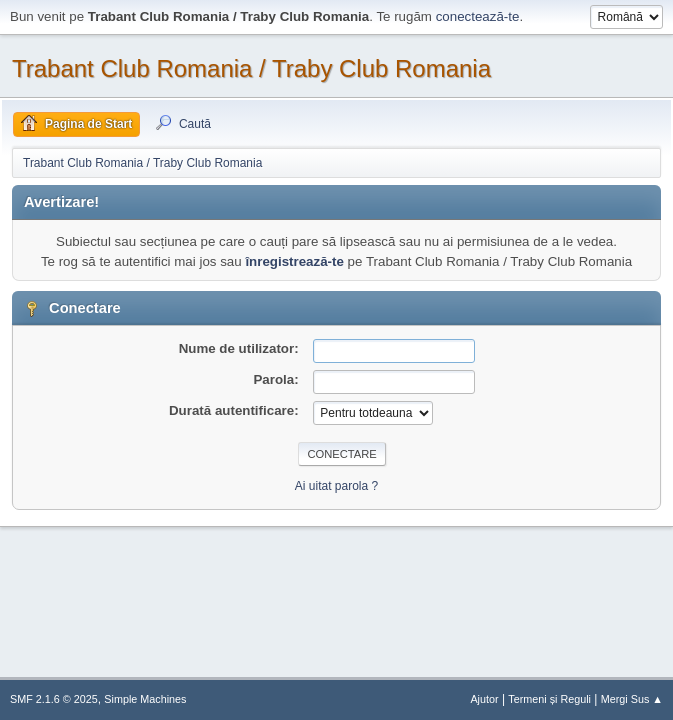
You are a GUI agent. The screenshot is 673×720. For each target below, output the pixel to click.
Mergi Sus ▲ (632, 699)
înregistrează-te (294, 261)
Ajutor (484, 699)
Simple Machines (145, 699)
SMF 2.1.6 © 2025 (54, 699)
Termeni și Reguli (549, 699)
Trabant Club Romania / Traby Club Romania (251, 68)
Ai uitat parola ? (336, 486)
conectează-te (478, 16)
